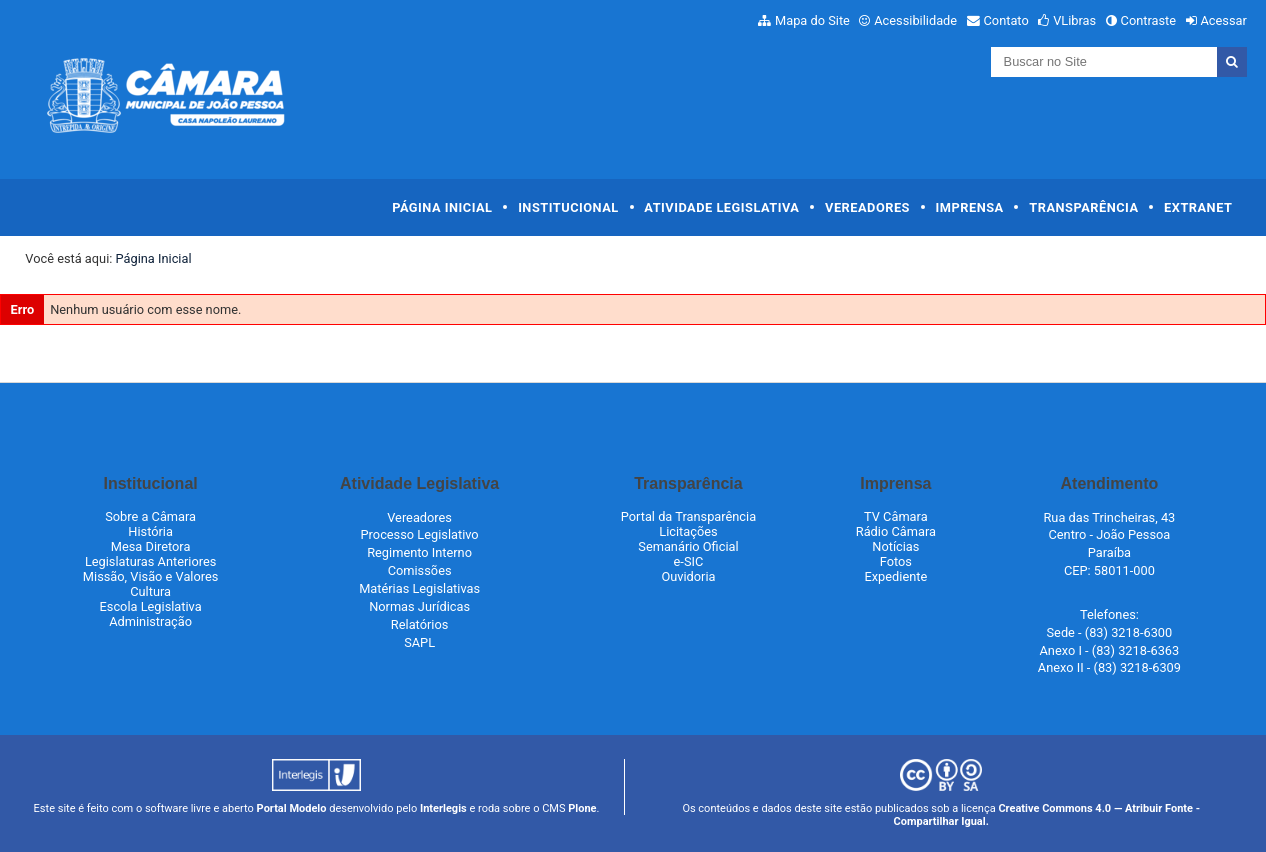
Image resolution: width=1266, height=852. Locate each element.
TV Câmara (896, 516)
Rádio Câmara (896, 531)
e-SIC (689, 561)
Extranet (1198, 207)
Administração (150, 621)
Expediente (895, 576)
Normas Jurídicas (419, 606)
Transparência (1083, 207)
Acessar (1223, 20)
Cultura (150, 591)
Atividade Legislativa (721, 207)
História (150, 531)
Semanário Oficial (688, 546)
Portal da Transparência (688, 516)
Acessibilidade (915, 20)
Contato (1006, 20)
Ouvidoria (688, 576)
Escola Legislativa (151, 606)
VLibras (1074, 20)
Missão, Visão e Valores (151, 576)
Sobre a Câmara (150, 516)
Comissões (420, 570)
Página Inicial (442, 207)
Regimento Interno (419, 552)
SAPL (419, 642)
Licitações (688, 531)
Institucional (568, 207)
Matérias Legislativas (419, 588)
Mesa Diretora (151, 546)
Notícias (895, 546)
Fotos (896, 561)
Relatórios (419, 624)
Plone (582, 808)
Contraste (1149, 20)
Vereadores (867, 207)
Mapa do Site (812, 20)
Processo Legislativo (420, 534)
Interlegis (443, 808)
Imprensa (970, 207)
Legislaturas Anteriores (150, 561)
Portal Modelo (292, 808)
